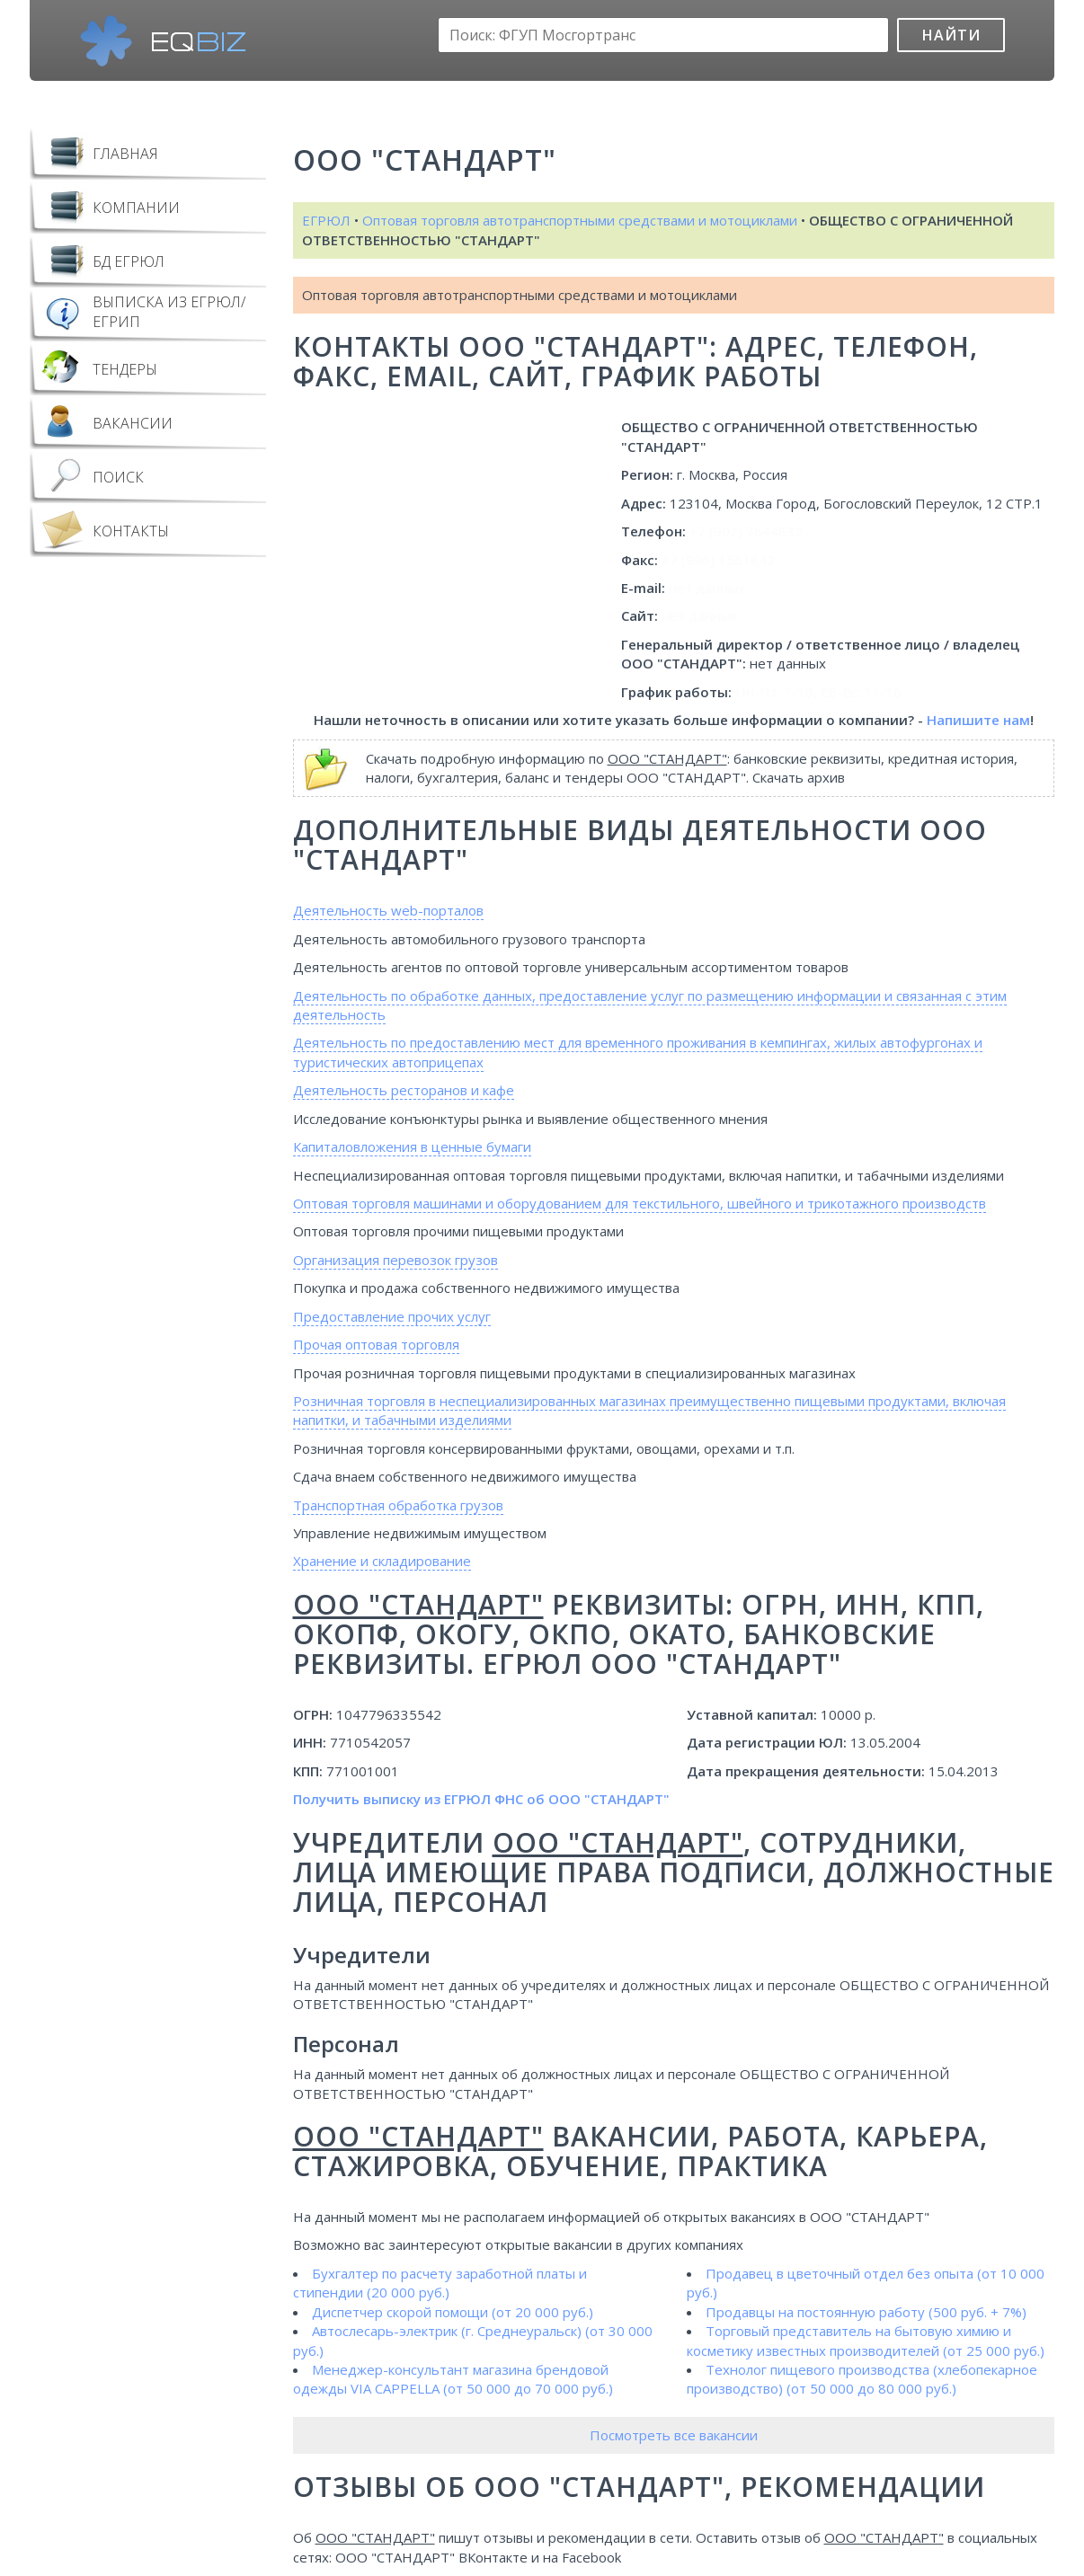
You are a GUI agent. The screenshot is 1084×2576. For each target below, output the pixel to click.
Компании (136, 207)
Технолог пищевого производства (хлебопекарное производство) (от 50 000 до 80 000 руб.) (862, 2378)
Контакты (131, 531)
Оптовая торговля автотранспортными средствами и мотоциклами (579, 220)
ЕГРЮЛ (326, 220)
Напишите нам (978, 720)
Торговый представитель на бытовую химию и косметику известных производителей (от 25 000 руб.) (865, 2340)
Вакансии (133, 423)
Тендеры (125, 369)
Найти (951, 35)
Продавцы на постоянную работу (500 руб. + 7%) (866, 2312)
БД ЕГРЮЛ (128, 261)
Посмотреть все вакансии (674, 2435)
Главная (125, 154)
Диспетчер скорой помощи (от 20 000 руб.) (452, 2312)
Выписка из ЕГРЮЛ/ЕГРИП (169, 312)
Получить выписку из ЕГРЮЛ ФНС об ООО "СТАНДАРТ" (481, 1799)
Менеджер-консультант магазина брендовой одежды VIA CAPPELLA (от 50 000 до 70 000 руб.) (453, 2378)
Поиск (118, 477)
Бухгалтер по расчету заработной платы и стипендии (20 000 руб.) (440, 2282)
